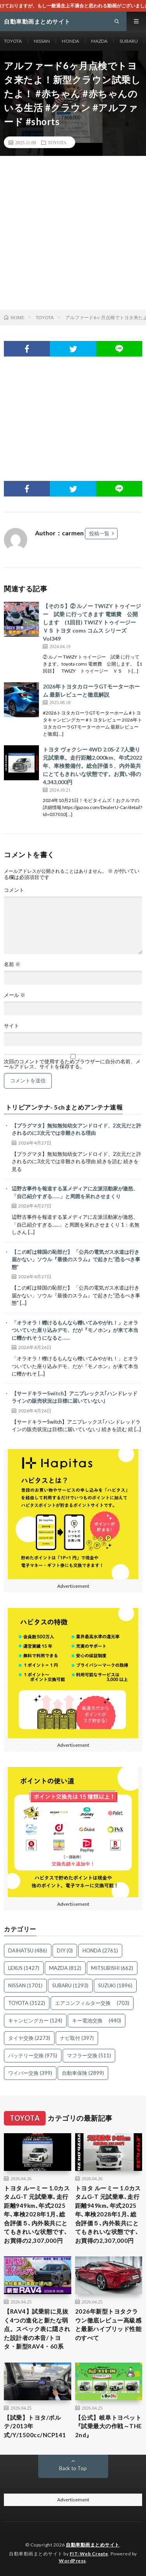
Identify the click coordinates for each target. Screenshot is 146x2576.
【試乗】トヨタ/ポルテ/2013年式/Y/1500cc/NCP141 (35, 2426)
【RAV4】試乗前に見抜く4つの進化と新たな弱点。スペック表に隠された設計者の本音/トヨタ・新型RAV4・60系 (37, 2329)
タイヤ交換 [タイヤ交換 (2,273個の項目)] (29, 2038)
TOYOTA (13, 41)
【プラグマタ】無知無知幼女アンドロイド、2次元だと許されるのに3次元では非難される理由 (76, 1129)
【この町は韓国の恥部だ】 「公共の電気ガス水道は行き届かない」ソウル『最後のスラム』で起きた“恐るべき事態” (76, 1259)
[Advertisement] (73, 233)
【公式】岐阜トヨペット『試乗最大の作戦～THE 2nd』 (108, 2426)
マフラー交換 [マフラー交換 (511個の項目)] (89, 2055)
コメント (14, 890)
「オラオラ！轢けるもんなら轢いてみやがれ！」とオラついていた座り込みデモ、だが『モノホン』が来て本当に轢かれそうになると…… (75, 1330)
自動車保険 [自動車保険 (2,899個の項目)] (83, 2073)
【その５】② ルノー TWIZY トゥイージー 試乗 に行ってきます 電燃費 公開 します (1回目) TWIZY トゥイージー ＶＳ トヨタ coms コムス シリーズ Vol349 (92, 622)
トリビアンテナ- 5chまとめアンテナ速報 (64, 1107)
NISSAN (42, 41)
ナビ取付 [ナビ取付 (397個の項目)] (77, 2038)
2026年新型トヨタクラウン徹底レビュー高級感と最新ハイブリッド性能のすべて (108, 2324)
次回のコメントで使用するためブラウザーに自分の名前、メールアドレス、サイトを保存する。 (72, 1064)
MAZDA (99, 41)
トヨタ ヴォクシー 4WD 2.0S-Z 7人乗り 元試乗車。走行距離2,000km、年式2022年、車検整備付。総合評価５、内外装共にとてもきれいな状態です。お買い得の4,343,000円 (92, 765)
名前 (12, 964)
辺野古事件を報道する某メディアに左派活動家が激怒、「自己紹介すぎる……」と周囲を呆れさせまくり (75, 1192)
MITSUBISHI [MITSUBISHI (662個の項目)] (112, 1968)
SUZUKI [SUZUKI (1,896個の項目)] (115, 1985)
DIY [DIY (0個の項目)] (65, 1950)
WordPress (72, 2561)
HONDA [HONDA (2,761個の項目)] (100, 1950)
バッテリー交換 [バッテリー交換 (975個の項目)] (32, 2055)
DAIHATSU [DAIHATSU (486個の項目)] (27, 1950)
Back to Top (73, 2468)
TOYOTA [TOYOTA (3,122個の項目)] (26, 2003)
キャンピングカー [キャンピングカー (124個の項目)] (35, 2020)
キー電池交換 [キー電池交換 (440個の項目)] (96, 2020)
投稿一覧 (99, 533)
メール (14, 995)
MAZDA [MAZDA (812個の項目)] (65, 1968)
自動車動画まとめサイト (93, 2545)
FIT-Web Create (89, 2554)
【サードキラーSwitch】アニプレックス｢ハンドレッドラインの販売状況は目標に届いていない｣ (74, 1397)
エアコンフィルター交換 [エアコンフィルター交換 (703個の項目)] (92, 2003)
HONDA (70, 41)
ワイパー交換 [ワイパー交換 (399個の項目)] (30, 2073)
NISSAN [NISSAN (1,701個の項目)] (25, 1985)
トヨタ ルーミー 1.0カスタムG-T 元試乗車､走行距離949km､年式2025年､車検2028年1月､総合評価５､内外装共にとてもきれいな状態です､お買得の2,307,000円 (37, 2214)
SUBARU (129, 41)
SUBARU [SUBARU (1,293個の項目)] (70, 1985)
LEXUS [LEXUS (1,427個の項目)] (23, 1968)
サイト (11, 1025)
